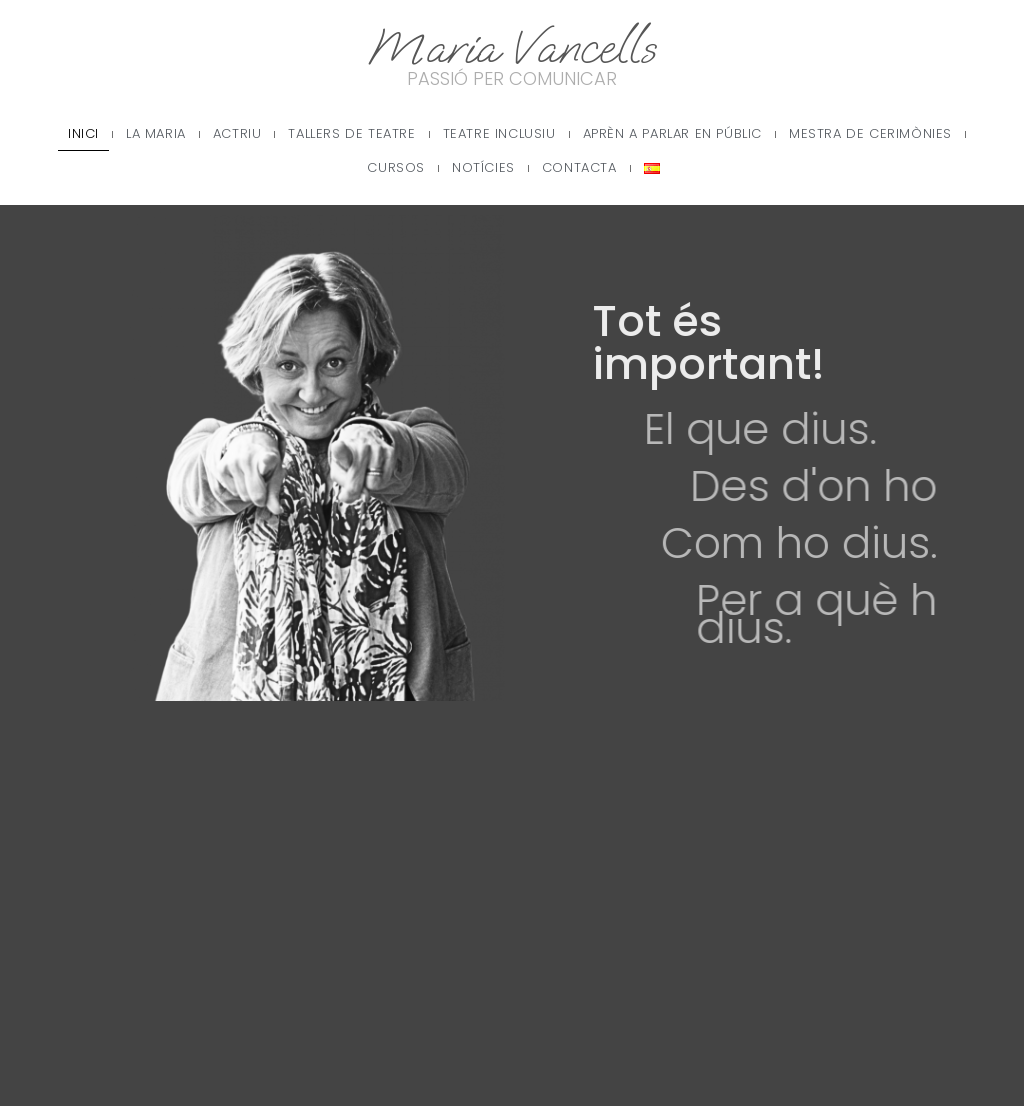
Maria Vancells (512, 47)
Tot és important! (734, 342)
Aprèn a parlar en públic (672, 133)
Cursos (396, 167)
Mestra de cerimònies (870, 133)
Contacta (579, 167)
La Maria (156, 133)
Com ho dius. (848, 543)
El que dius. (801, 429)
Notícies (483, 167)
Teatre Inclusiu (499, 133)
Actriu (237, 133)
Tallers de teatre (351, 133)
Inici (83, 133)
